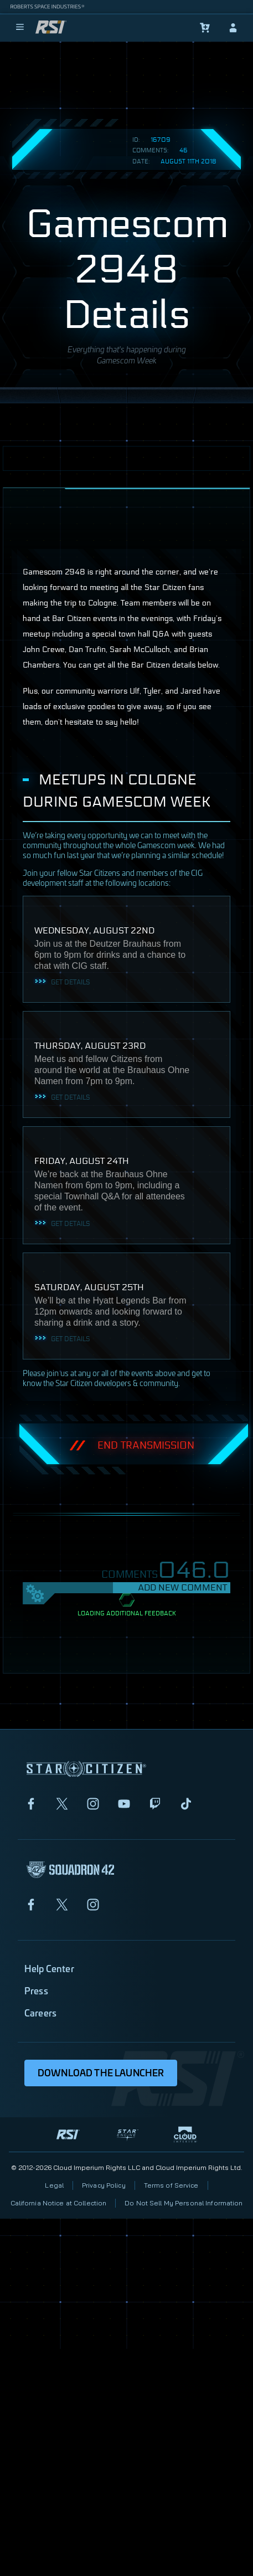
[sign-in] (233, 28)
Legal (54, 2185)
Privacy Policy (104, 2185)
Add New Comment (182, 1587)
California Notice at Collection (59, 2203)
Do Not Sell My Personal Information (183, 2203)
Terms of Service (171, 2185)
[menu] (20, 28)
